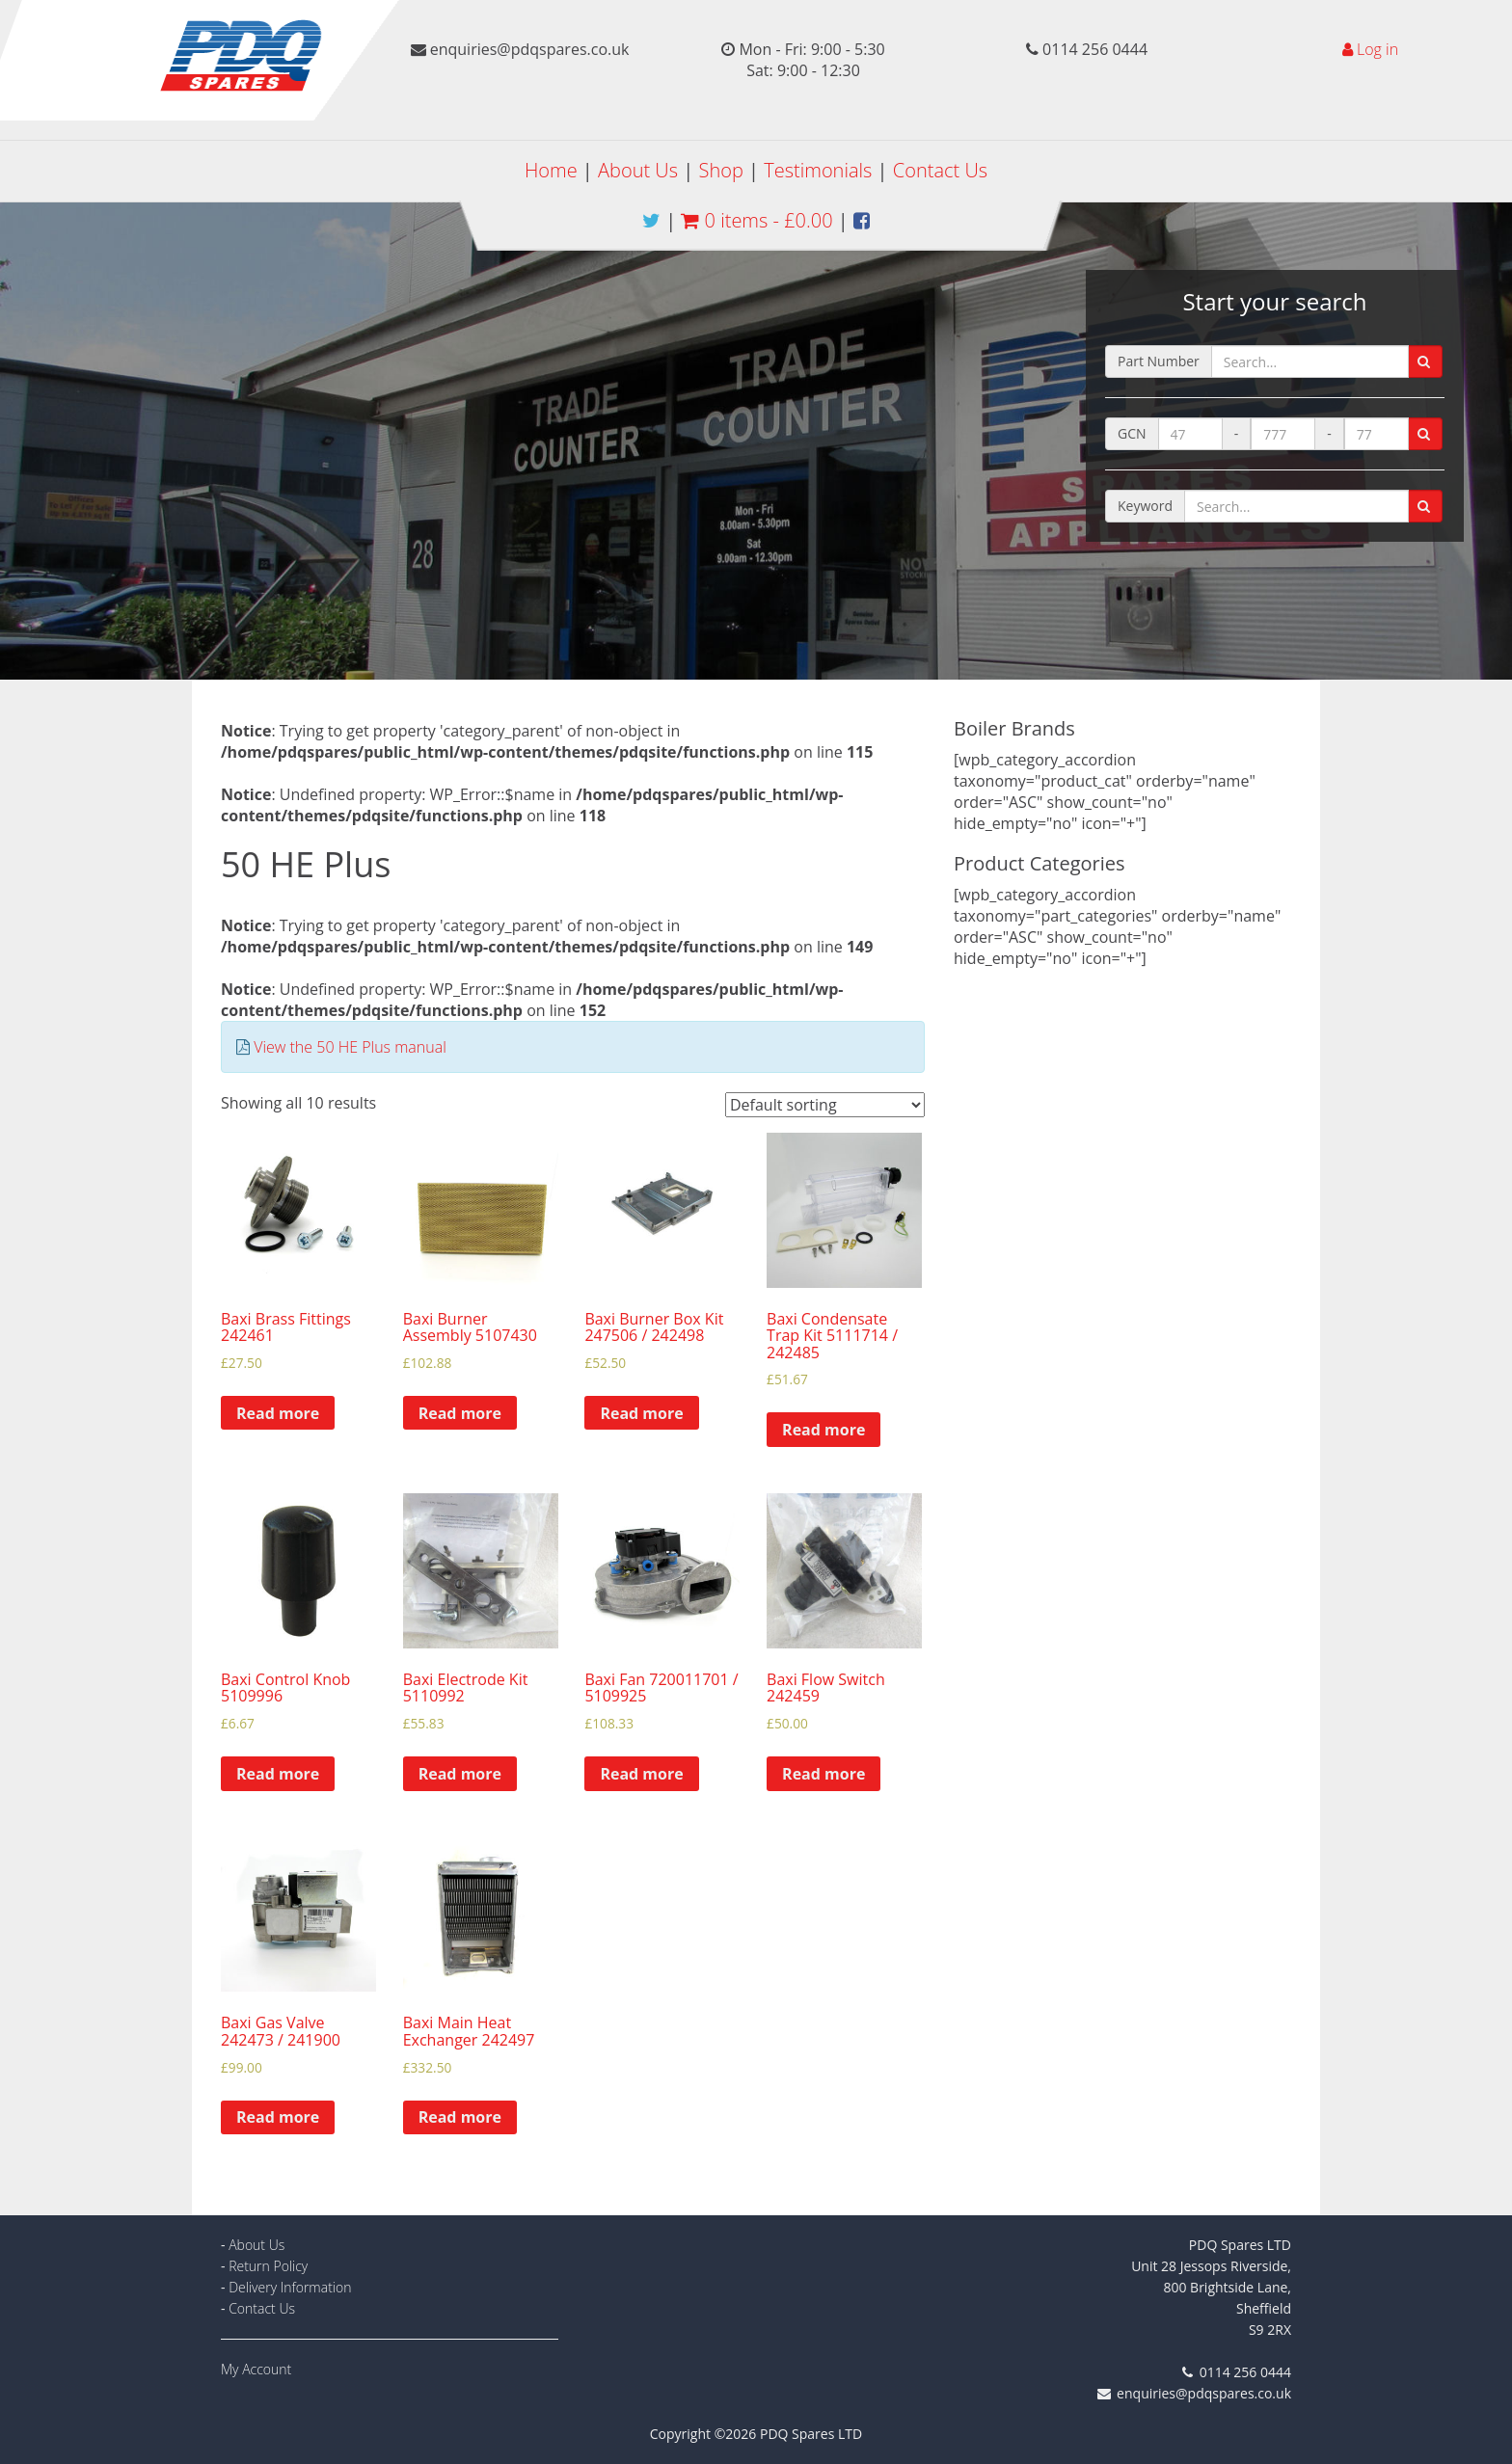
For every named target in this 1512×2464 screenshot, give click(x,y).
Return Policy (268, 2266)
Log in (1377, 49)
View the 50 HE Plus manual (350, 1047)
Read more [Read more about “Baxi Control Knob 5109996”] (277, 1773)
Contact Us (940, 170)
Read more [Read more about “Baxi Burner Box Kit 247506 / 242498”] (641, 1413)
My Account (256, 2369)
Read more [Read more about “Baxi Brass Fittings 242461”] (277, 1413)
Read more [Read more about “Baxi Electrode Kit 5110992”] (459, 1773)
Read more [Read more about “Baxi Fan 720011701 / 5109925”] (641, 1773)
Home (551, 170)
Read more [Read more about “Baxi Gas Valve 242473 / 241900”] (277, 2117)
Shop (720, 170)
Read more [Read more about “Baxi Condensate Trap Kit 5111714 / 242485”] (823, 1429)
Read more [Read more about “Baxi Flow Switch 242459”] (823, 1773)
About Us (638, 170)
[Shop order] (825, 1104)
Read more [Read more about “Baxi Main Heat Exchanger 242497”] (459, 2117)
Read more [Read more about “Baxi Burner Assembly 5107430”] (459, 1413)
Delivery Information (290, 2287)
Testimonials (818, 170)
